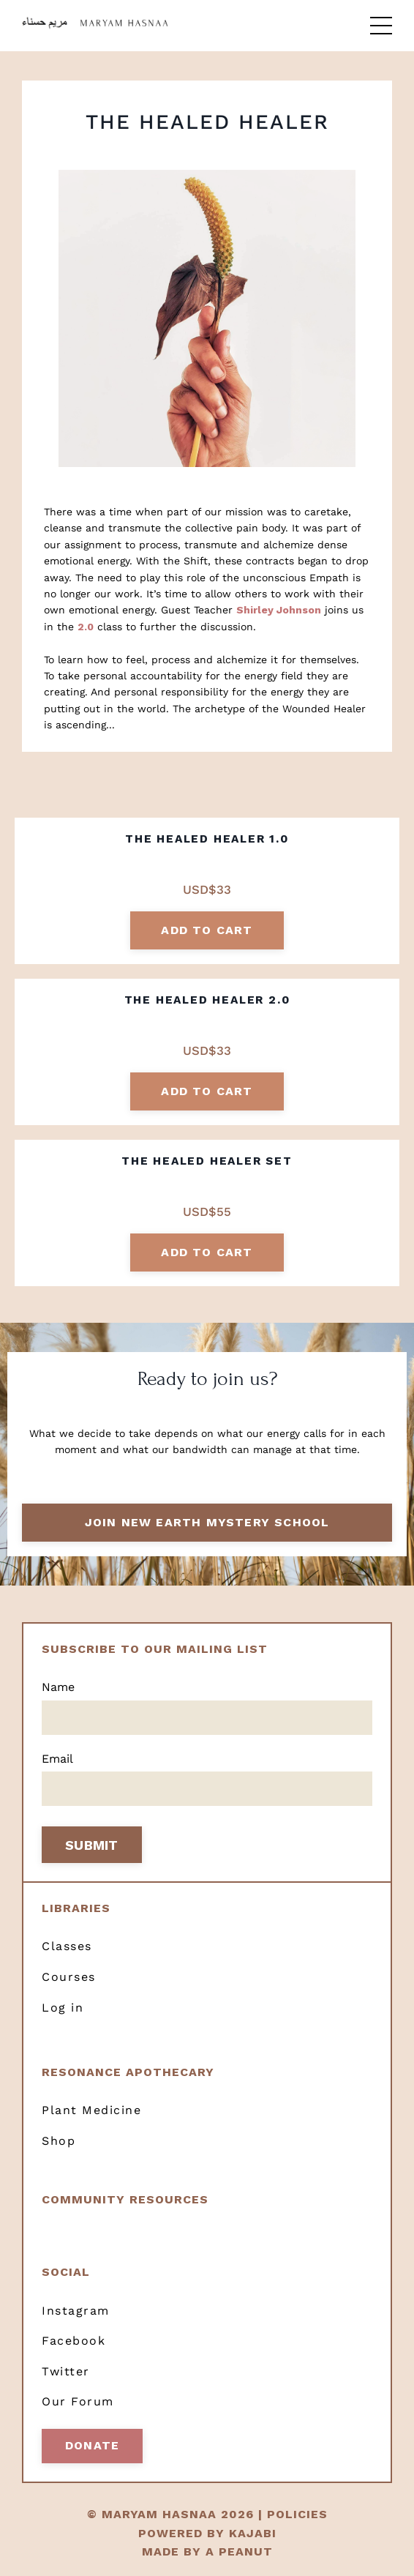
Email (57, 1759)
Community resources (125, 2199)
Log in (62, 2008)
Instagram (76, 2311)
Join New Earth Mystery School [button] (207, 1522)
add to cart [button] (206, 930)
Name (58, 1687)
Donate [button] (92, 2445)
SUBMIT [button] (91, 1845)
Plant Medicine (91, 2110)
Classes (67, 1946)
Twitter (66, 2371)
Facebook (73, 2341)
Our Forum (78, 2401)
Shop (58, 2141)
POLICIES (297, 2514)
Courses (69, 1977)
